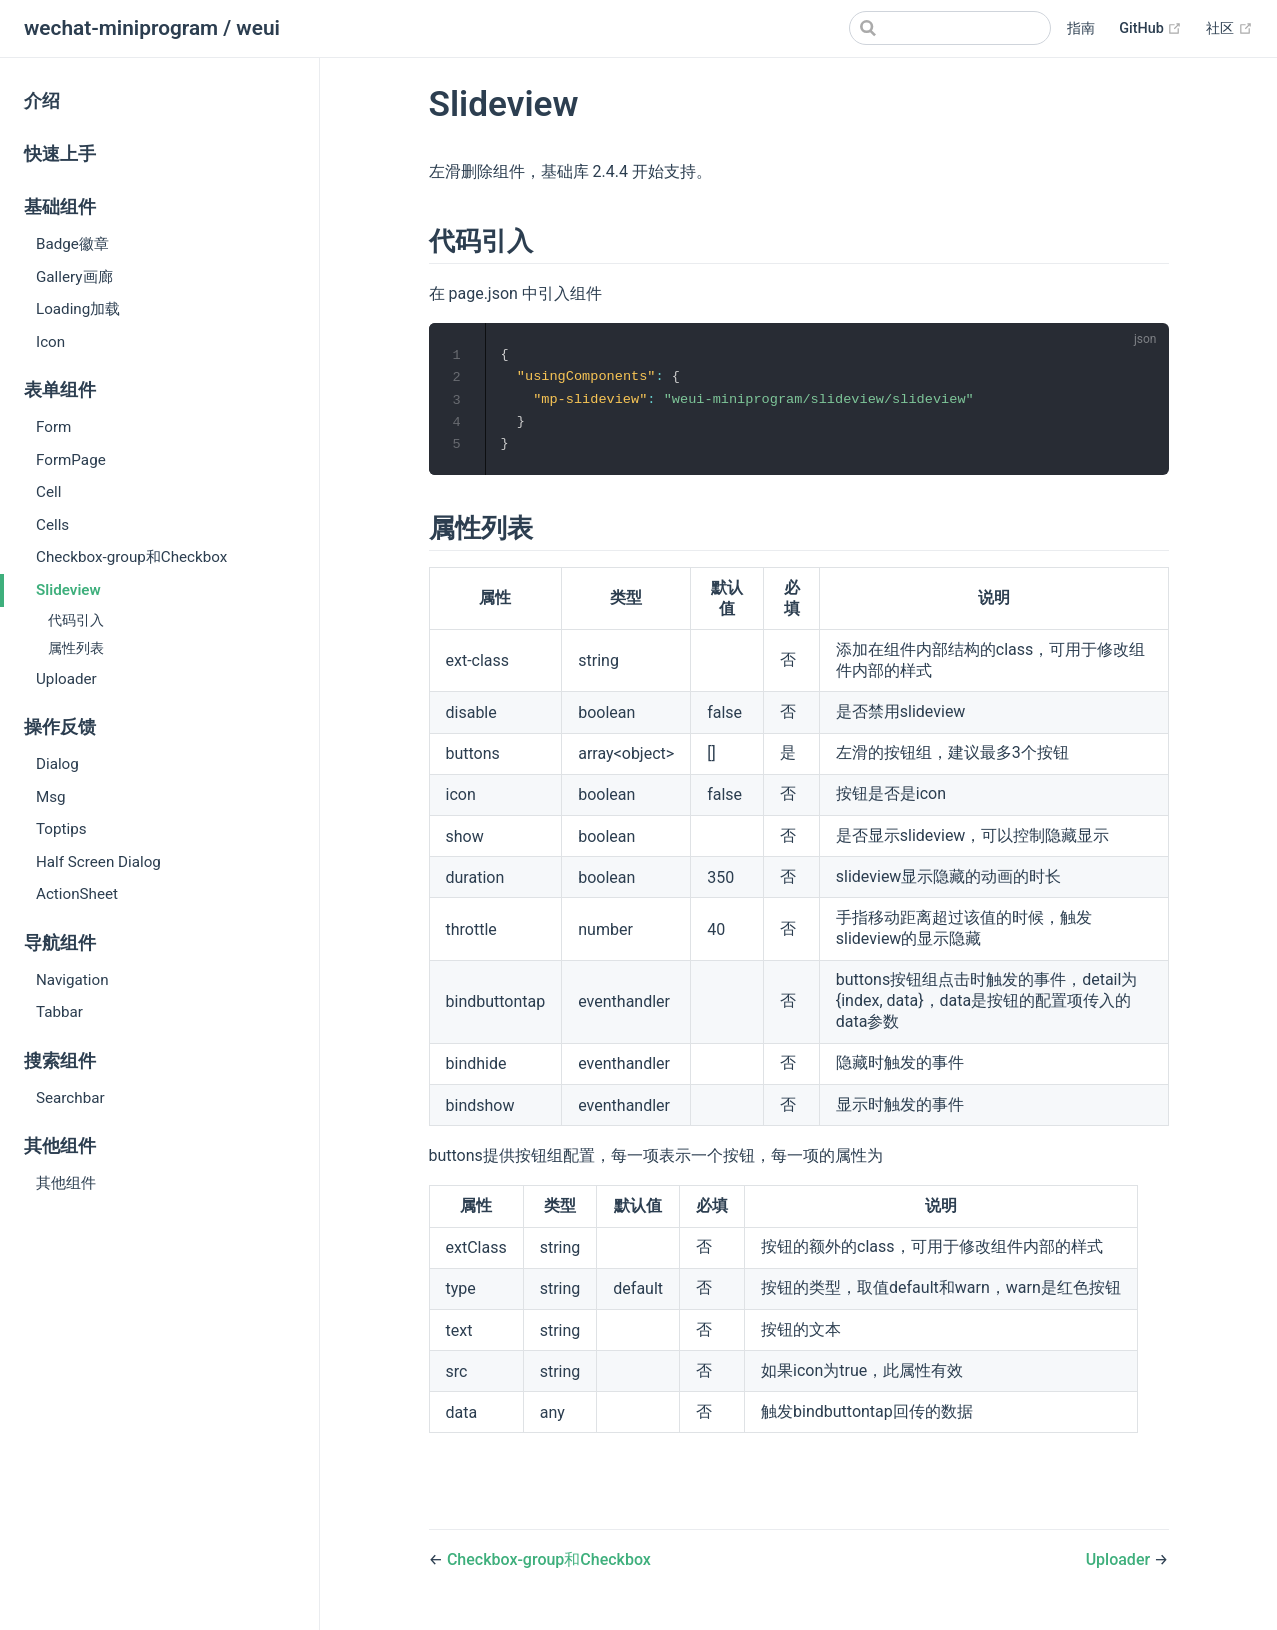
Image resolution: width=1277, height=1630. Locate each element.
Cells (52, 525)
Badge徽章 (72, 244)
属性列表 (76, 648)
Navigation (72, 980)
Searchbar (70, 1098)
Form (53, 427)
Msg (51, 797)
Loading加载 (78, 309)
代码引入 (76, 620)
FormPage (71, 460)
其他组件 (66, 1183)
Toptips (61, 829)
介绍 (42, 101)
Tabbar (59, 1012)
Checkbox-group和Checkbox (131, 557)
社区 (1229, 28)
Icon (50, 342)
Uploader (66, 679)
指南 (1081, 28)
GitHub (1150, 28)
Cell (48, 492)
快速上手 (60, 154)
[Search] (950, 28)
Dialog (57, 764)
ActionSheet (77, 894)
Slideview (68, 590)
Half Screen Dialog (98, 862)
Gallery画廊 (74, 277)
